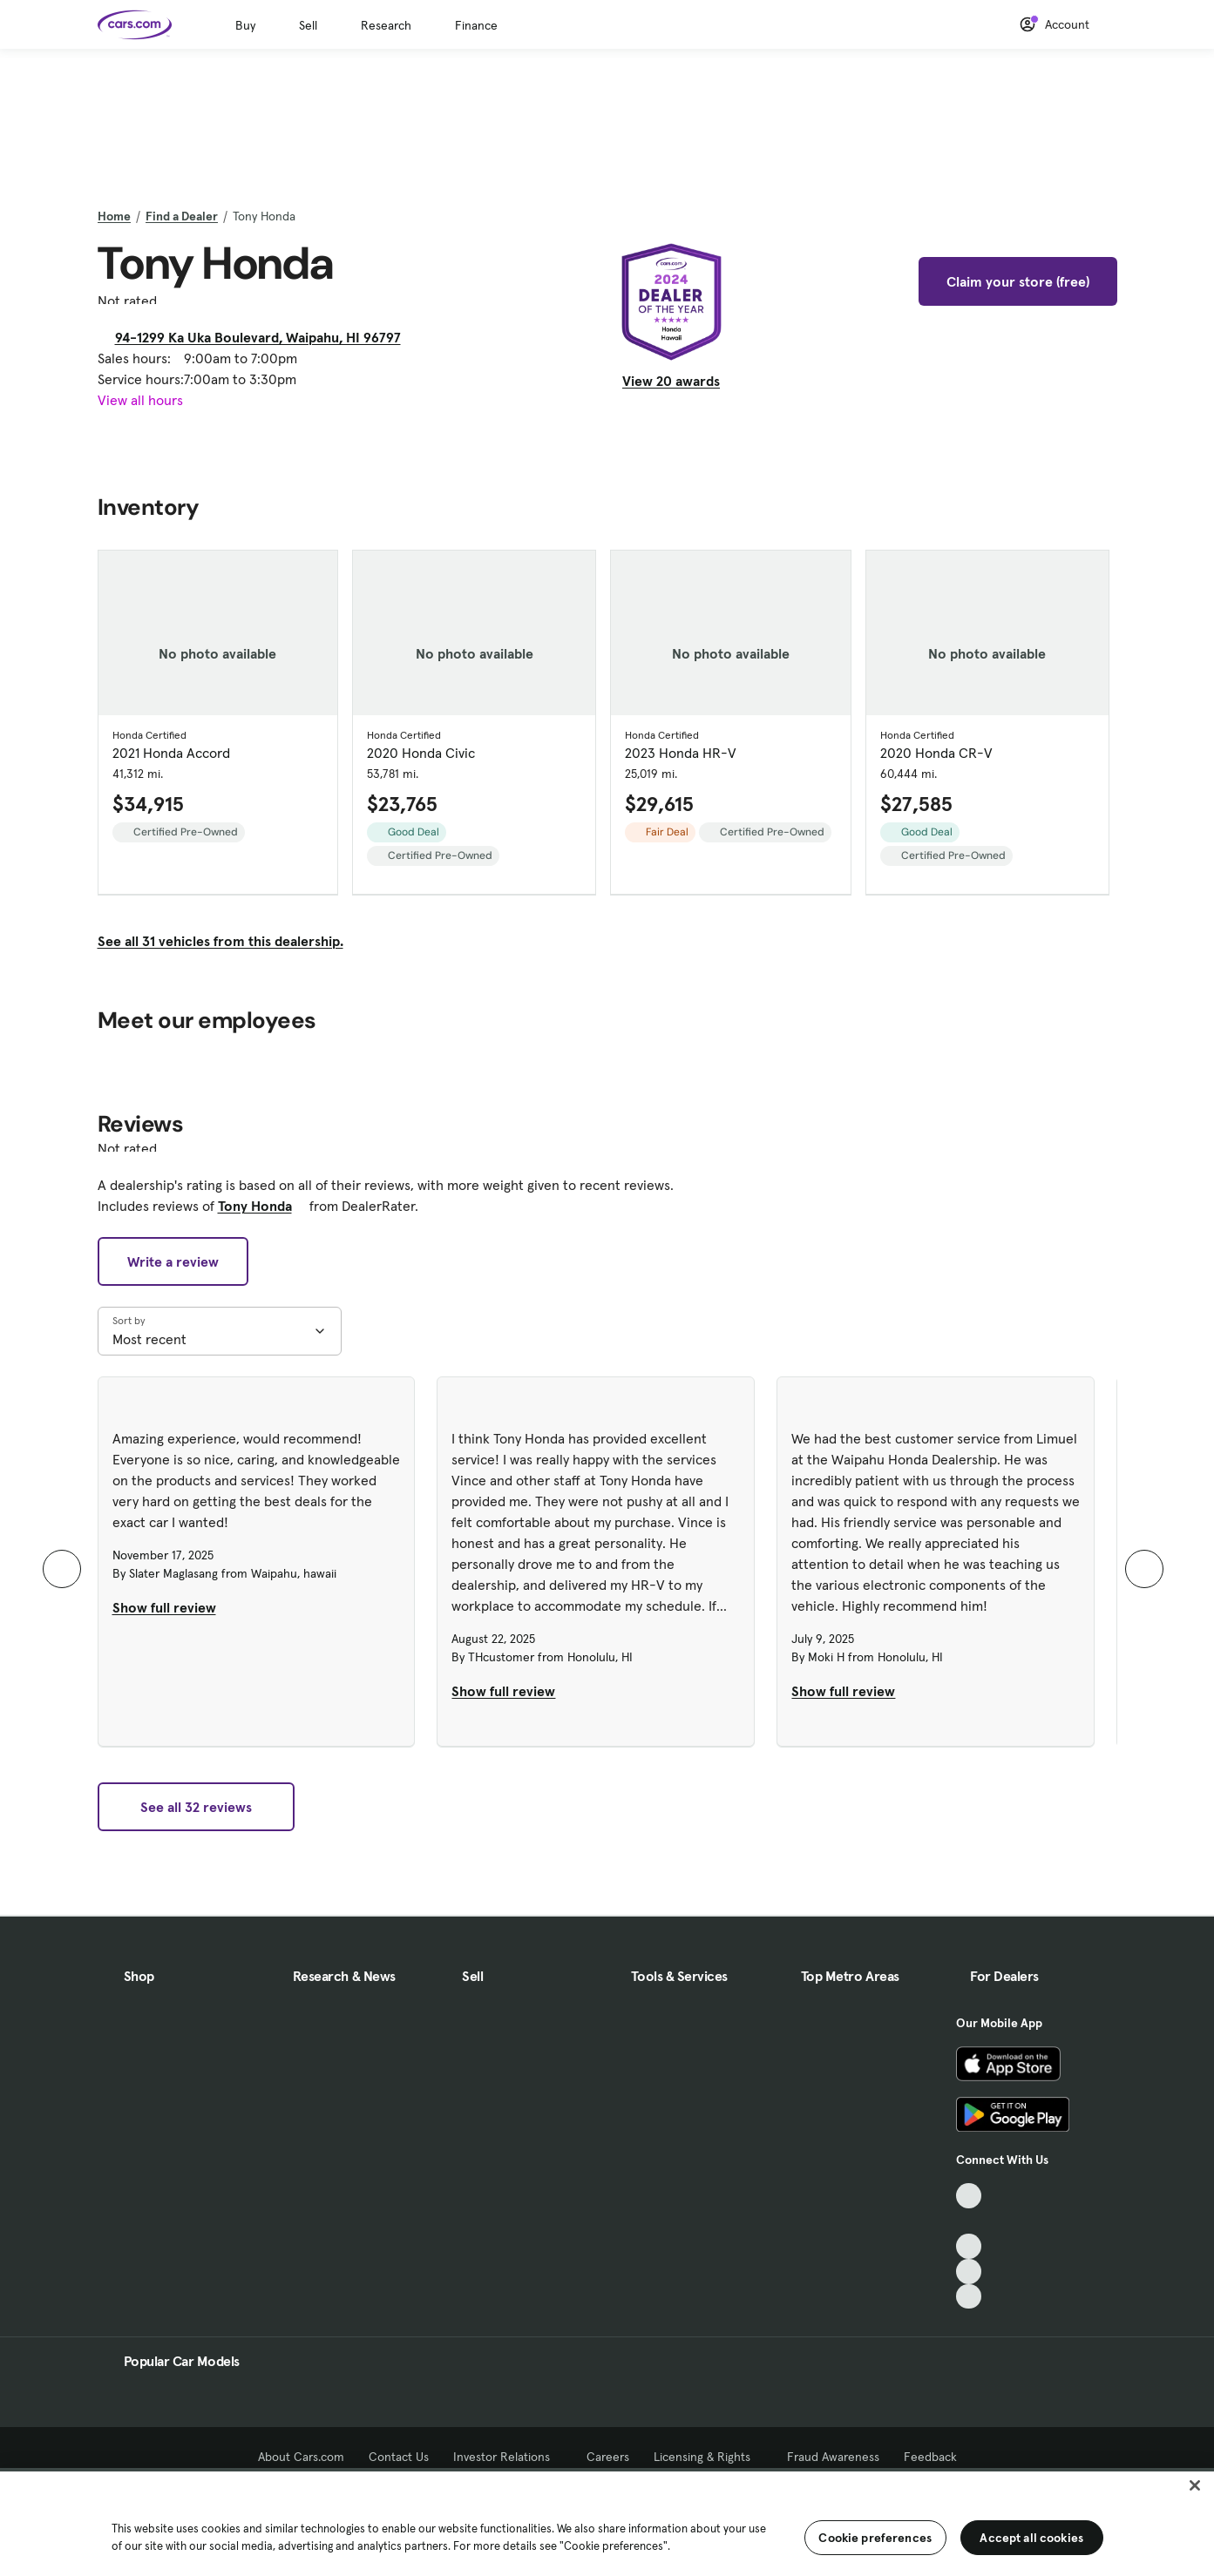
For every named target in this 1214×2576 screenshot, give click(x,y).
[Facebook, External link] (968, 2221)
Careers (608, 2456)
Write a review (173, 1261)
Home (114, 216)
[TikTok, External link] (968, 2195)
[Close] (1195, 2485)
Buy (245, 25)
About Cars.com (301, 2456)
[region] (607, 2522)
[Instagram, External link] (968, 2271)
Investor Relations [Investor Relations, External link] (507, 2456)
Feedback (930, 2456)
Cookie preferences (875, 2538)
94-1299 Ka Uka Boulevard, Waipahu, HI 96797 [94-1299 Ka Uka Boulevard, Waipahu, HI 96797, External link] (265, 337)
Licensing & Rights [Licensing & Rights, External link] (708, 2456)
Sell (308, 25)
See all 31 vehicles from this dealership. (220, 941)
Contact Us (399, 2456)
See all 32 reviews (196, 1806)
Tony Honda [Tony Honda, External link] (262, 1205)
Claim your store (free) (1017, 281)
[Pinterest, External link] (968, 2296)
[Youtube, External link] (968, 2246)
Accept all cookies (1031, 2538)
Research (386, 25)
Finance (476, 25)
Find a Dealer (182, 216)
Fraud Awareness (833, 2456)
